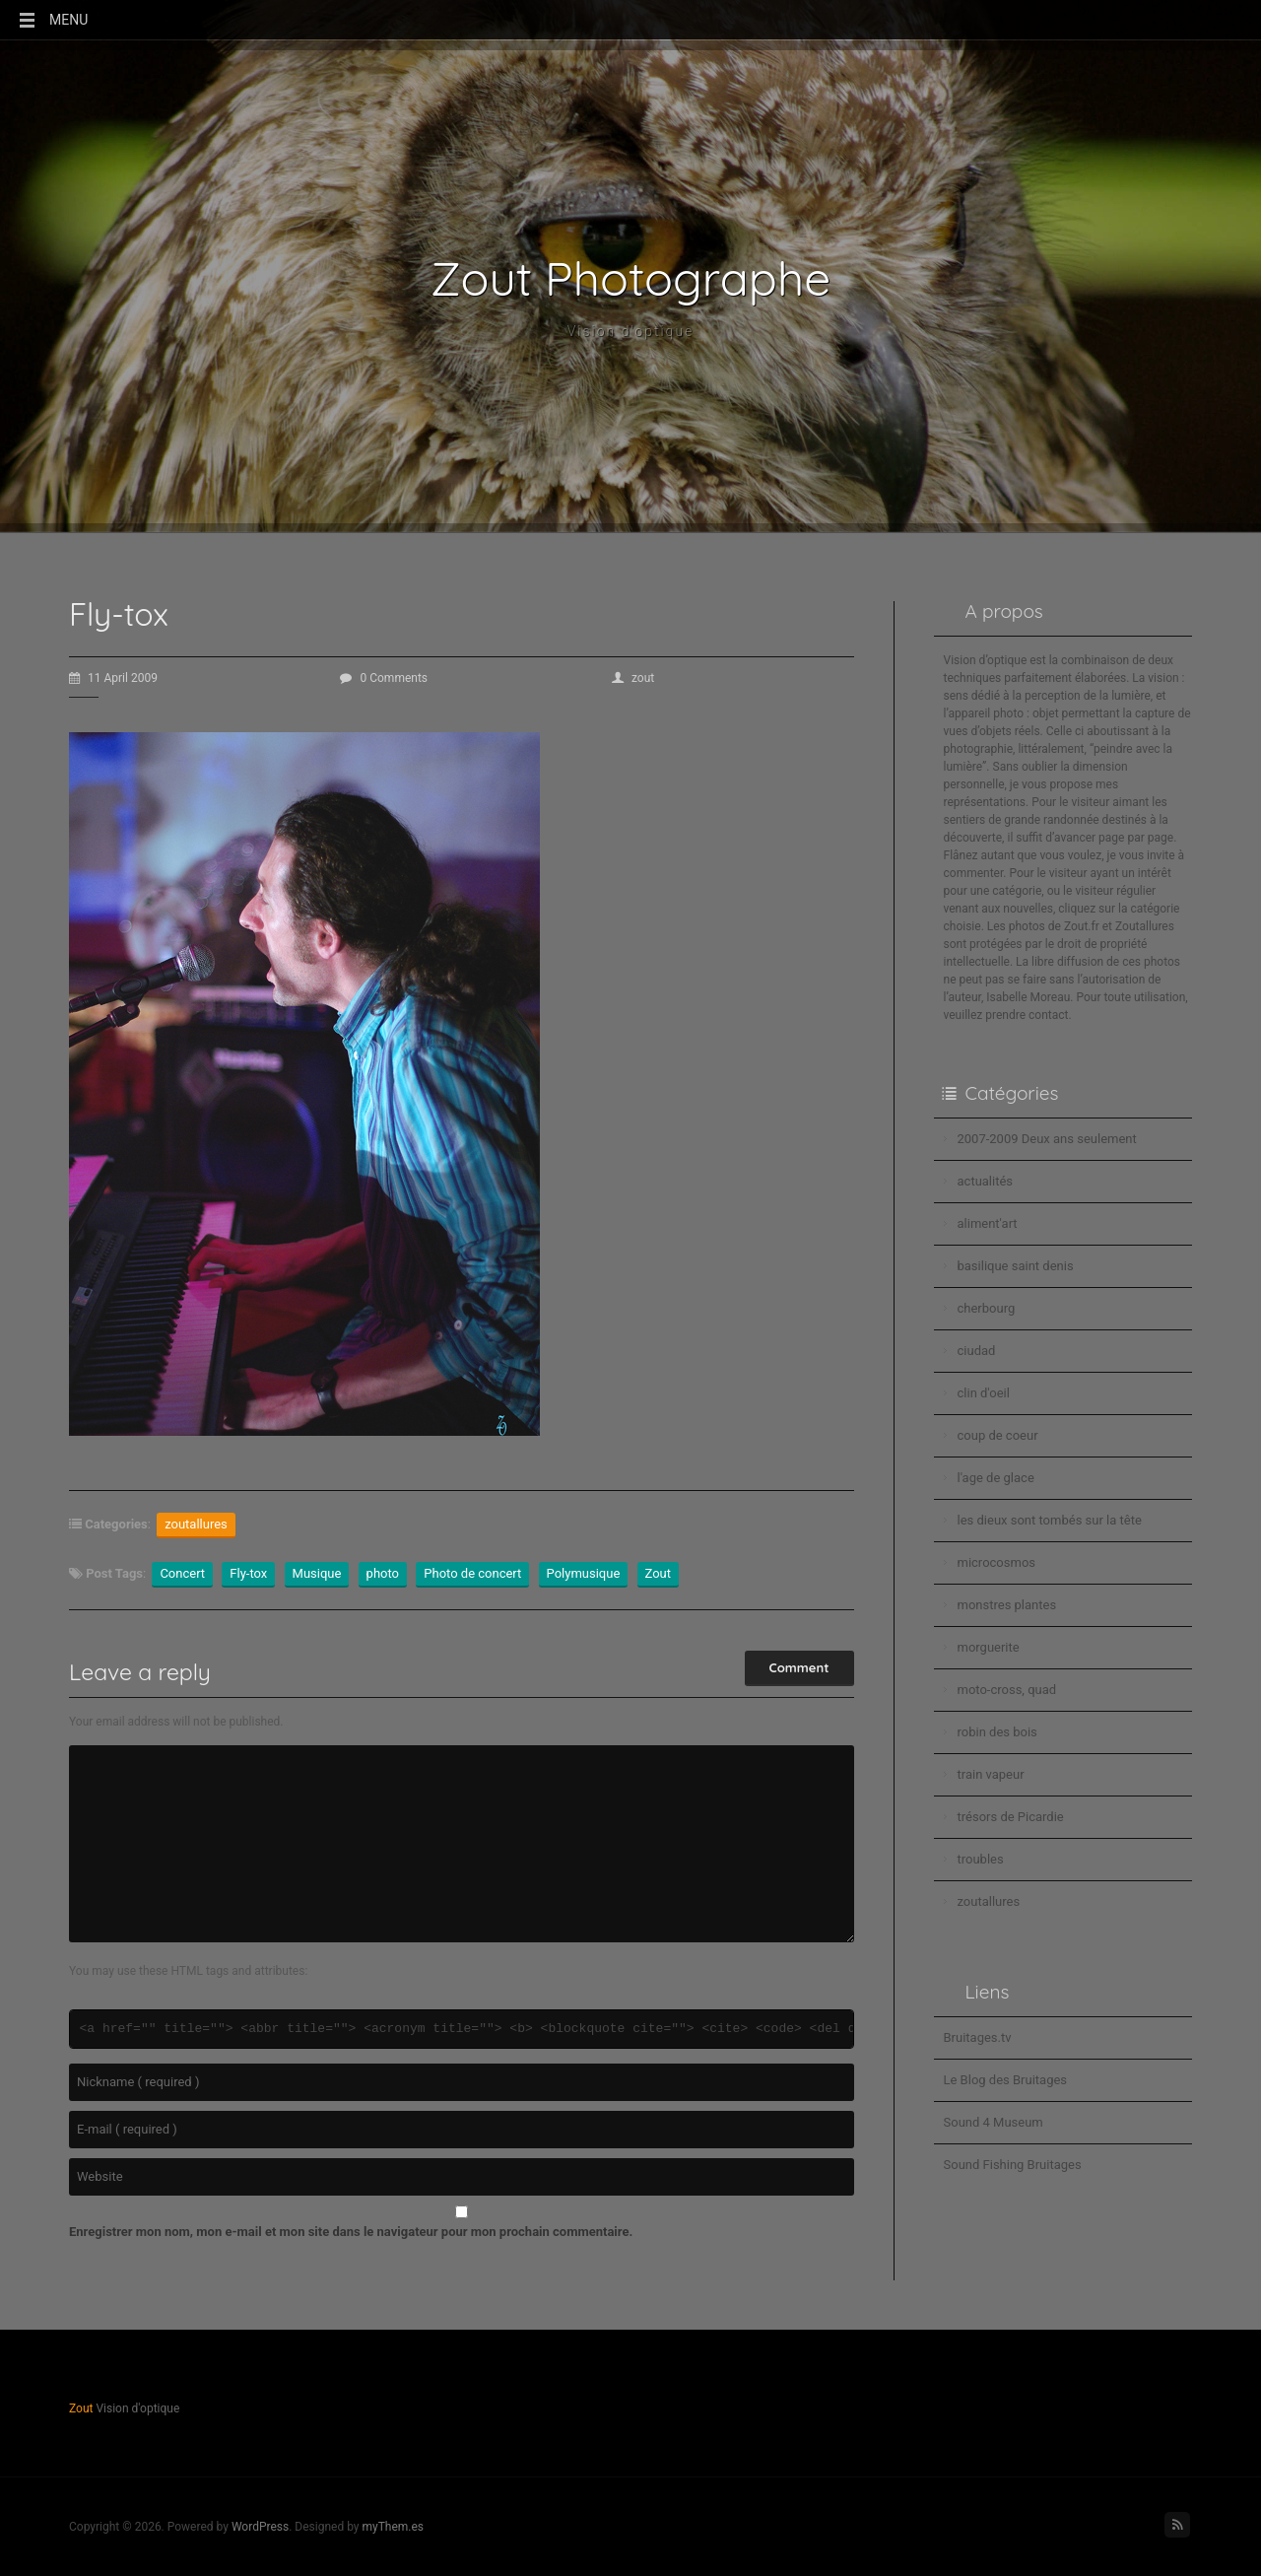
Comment (799, 1667)
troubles (981, 1859)
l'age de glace (996, 1477)
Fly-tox (248, 1573)
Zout (658, 1573)
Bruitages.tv (978, 2037)
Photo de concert (472, 1573)
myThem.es (393, 2527)
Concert (182, 1573)
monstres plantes (1007, 1604)
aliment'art (988, 1223)
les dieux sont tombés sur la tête (1050, 1520)
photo (382, 1573)
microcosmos (997, 1562)
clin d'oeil (984, 1393)
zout (633, 678)
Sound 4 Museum (993, 2122)
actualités (986, 1181)
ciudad (977, 1350)
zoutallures (196, 1524)
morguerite (989, 1647)
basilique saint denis (1016, 1265)
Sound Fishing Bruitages (1013, 2164)
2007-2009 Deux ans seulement (1047, 1138)
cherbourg (987, 1308)
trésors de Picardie (1011, 1816)
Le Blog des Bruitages (1006, 2079)
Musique (317, 1573)
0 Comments (384, 678)
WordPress (260, 2527)
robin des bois (997, 1732)
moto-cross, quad (1007, 1689)
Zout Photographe (631, 278)
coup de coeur (998, 1435)
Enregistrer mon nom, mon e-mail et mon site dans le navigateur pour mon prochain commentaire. (350, 2231)
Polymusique (584, 1573)
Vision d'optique (631, 332)
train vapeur (991, 1774)
